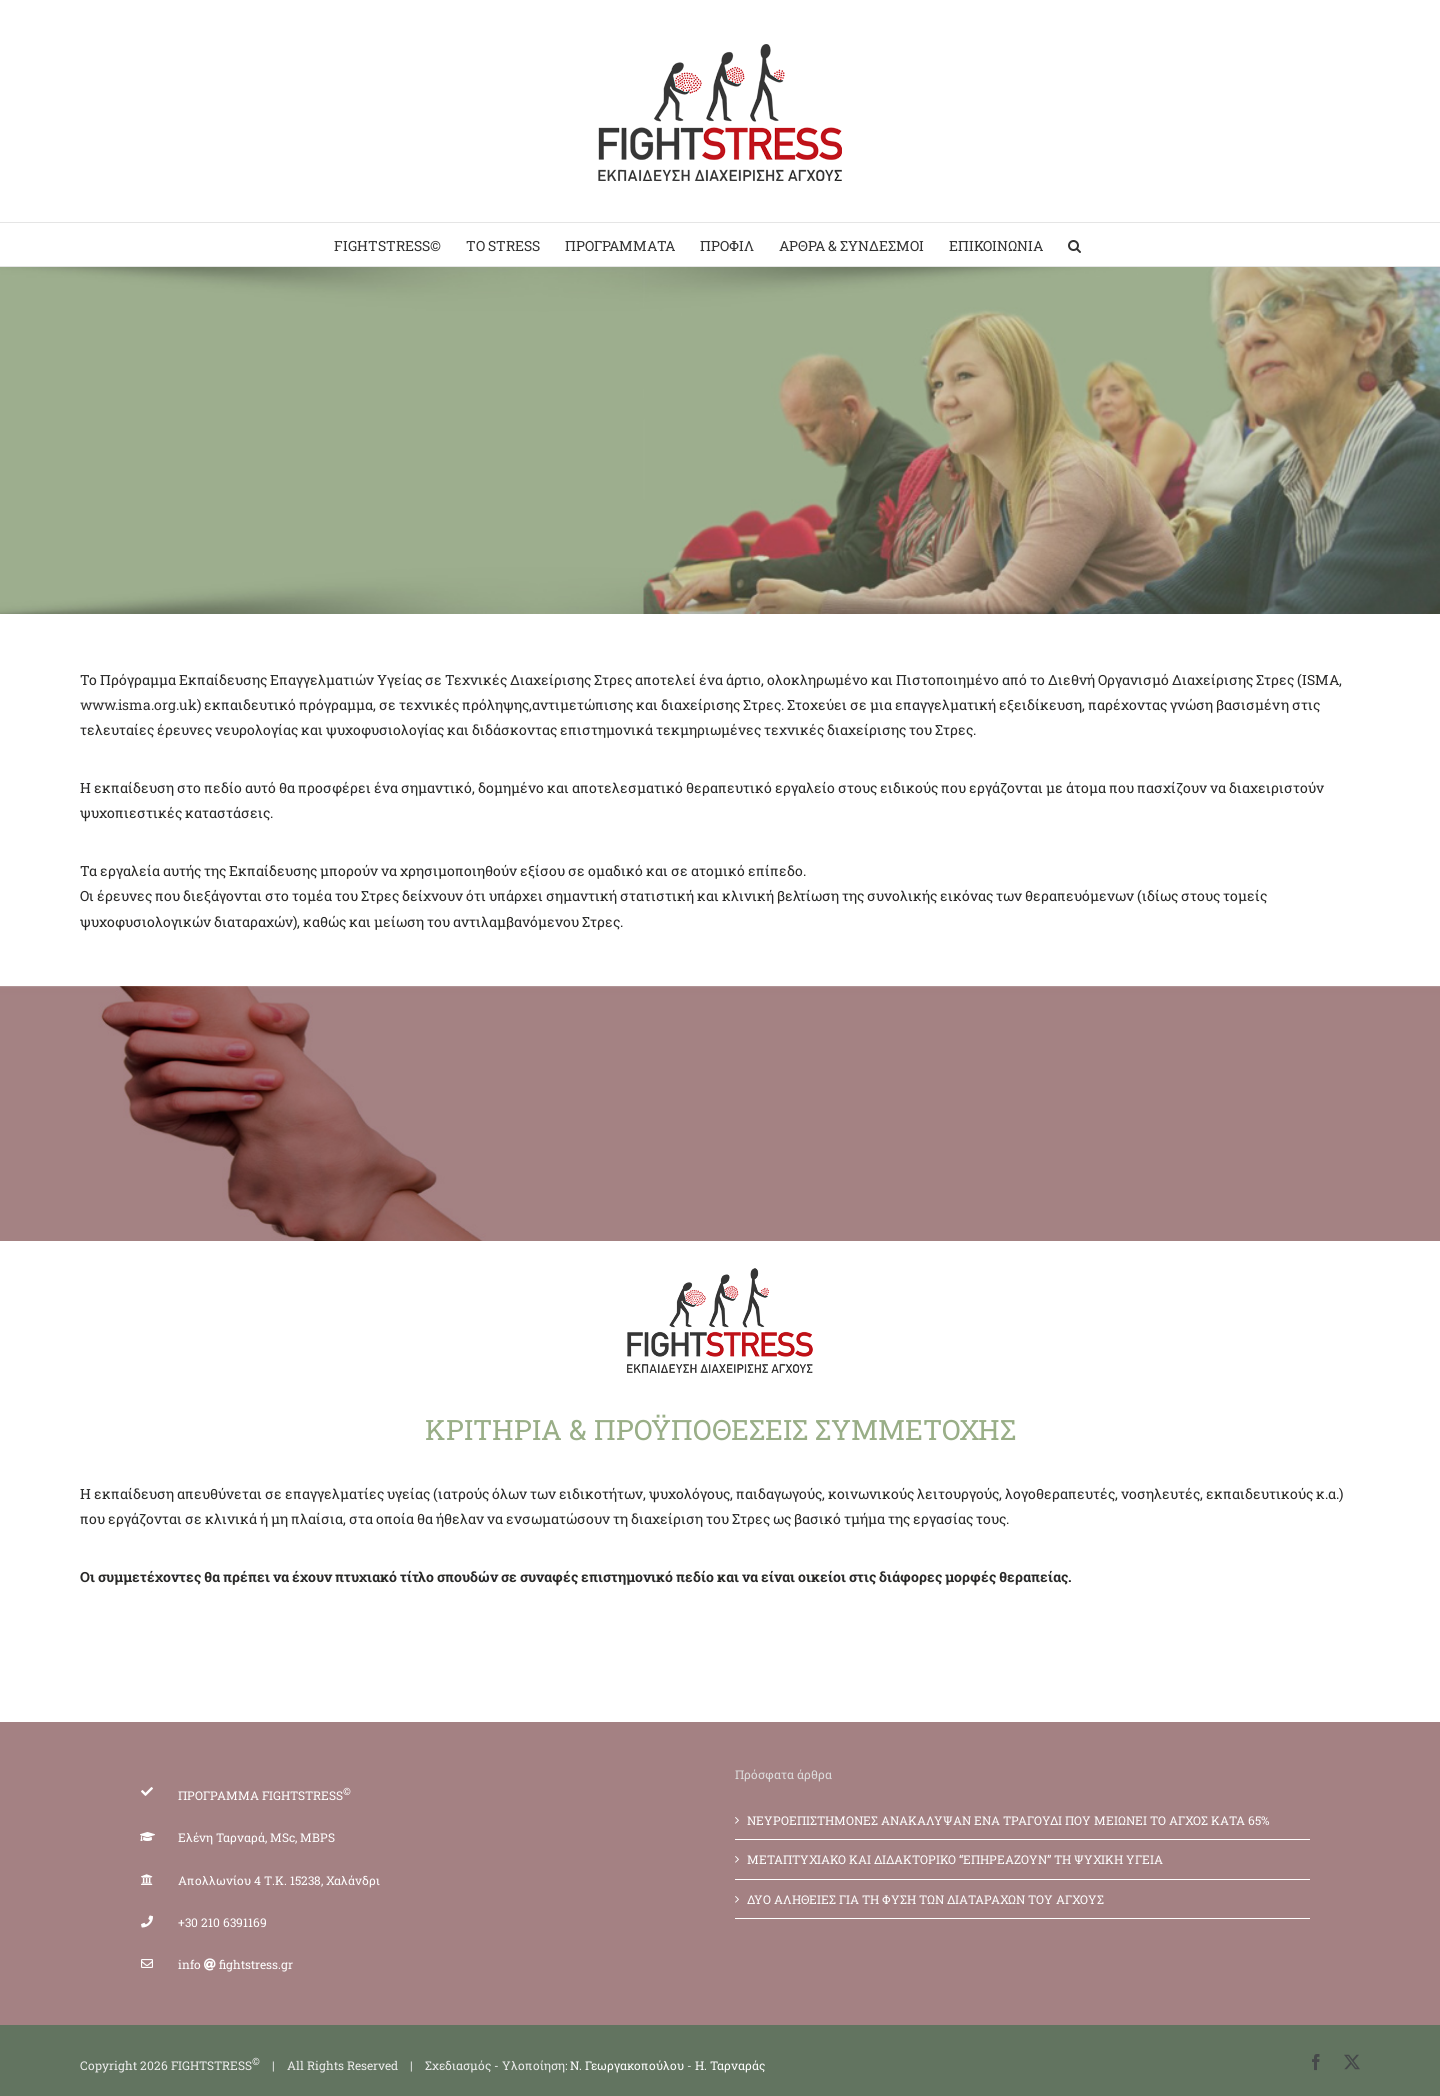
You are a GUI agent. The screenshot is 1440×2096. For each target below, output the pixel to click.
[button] (1074, 244)
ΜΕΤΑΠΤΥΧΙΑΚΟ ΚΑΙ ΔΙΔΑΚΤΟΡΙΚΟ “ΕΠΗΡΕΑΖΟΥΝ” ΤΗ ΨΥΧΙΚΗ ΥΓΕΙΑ (955, 1859)
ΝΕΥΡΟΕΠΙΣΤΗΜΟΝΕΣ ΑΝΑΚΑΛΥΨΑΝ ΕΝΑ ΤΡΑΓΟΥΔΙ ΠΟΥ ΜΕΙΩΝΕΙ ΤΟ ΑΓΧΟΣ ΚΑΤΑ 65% (1008, 1820)
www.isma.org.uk (138, 704)
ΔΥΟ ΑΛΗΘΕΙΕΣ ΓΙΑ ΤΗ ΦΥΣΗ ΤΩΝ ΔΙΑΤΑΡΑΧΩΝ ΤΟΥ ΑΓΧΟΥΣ (925, 1899)
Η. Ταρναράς (730, 2065)
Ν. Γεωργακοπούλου (627, 2065)
